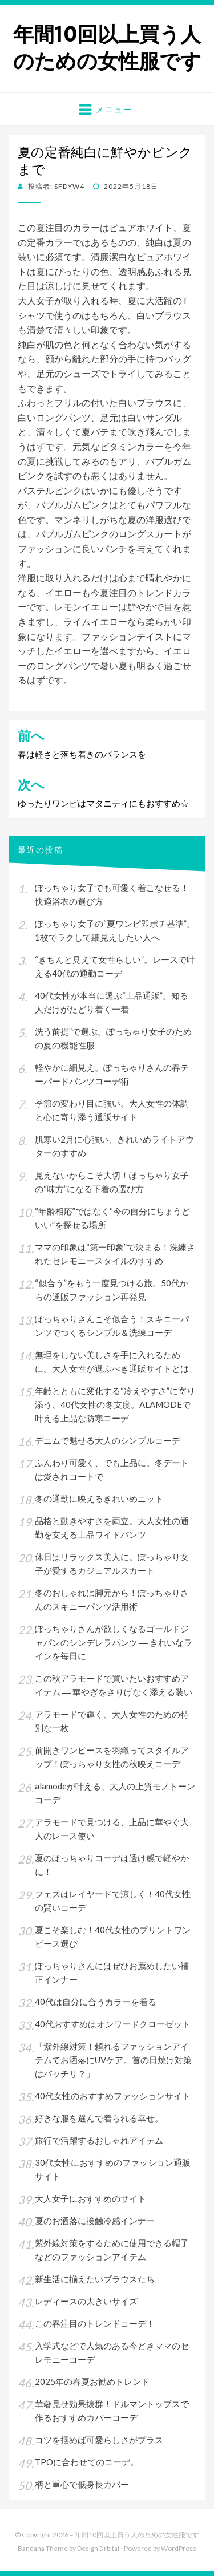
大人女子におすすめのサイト (90, 2198)
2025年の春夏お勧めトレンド (92, 2381)
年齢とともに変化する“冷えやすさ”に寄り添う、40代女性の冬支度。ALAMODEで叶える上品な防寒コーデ (115, 1404)
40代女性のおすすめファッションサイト (113, 2096)
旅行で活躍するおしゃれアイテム (99, 2140)
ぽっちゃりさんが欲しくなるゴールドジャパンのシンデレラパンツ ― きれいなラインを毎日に (113, 1642)
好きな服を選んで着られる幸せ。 (99, 2118)
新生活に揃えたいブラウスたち (95, 2279)
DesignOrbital (98, 2548)
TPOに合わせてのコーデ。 (87, 2462)
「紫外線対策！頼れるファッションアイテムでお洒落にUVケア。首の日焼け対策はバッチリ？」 (113, 2060)
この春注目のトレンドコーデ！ (95, 2323)
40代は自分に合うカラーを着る (95, 2001)
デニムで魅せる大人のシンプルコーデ (107, 1440)
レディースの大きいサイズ (86, 2301)
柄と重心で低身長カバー (82, 2484)
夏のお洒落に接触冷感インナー (95, 2220)
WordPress (178, 2548)
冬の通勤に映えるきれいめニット (99, 1498)
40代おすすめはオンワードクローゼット (113, 2024)
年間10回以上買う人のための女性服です (107, 48)
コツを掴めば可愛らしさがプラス (99, 2440)
